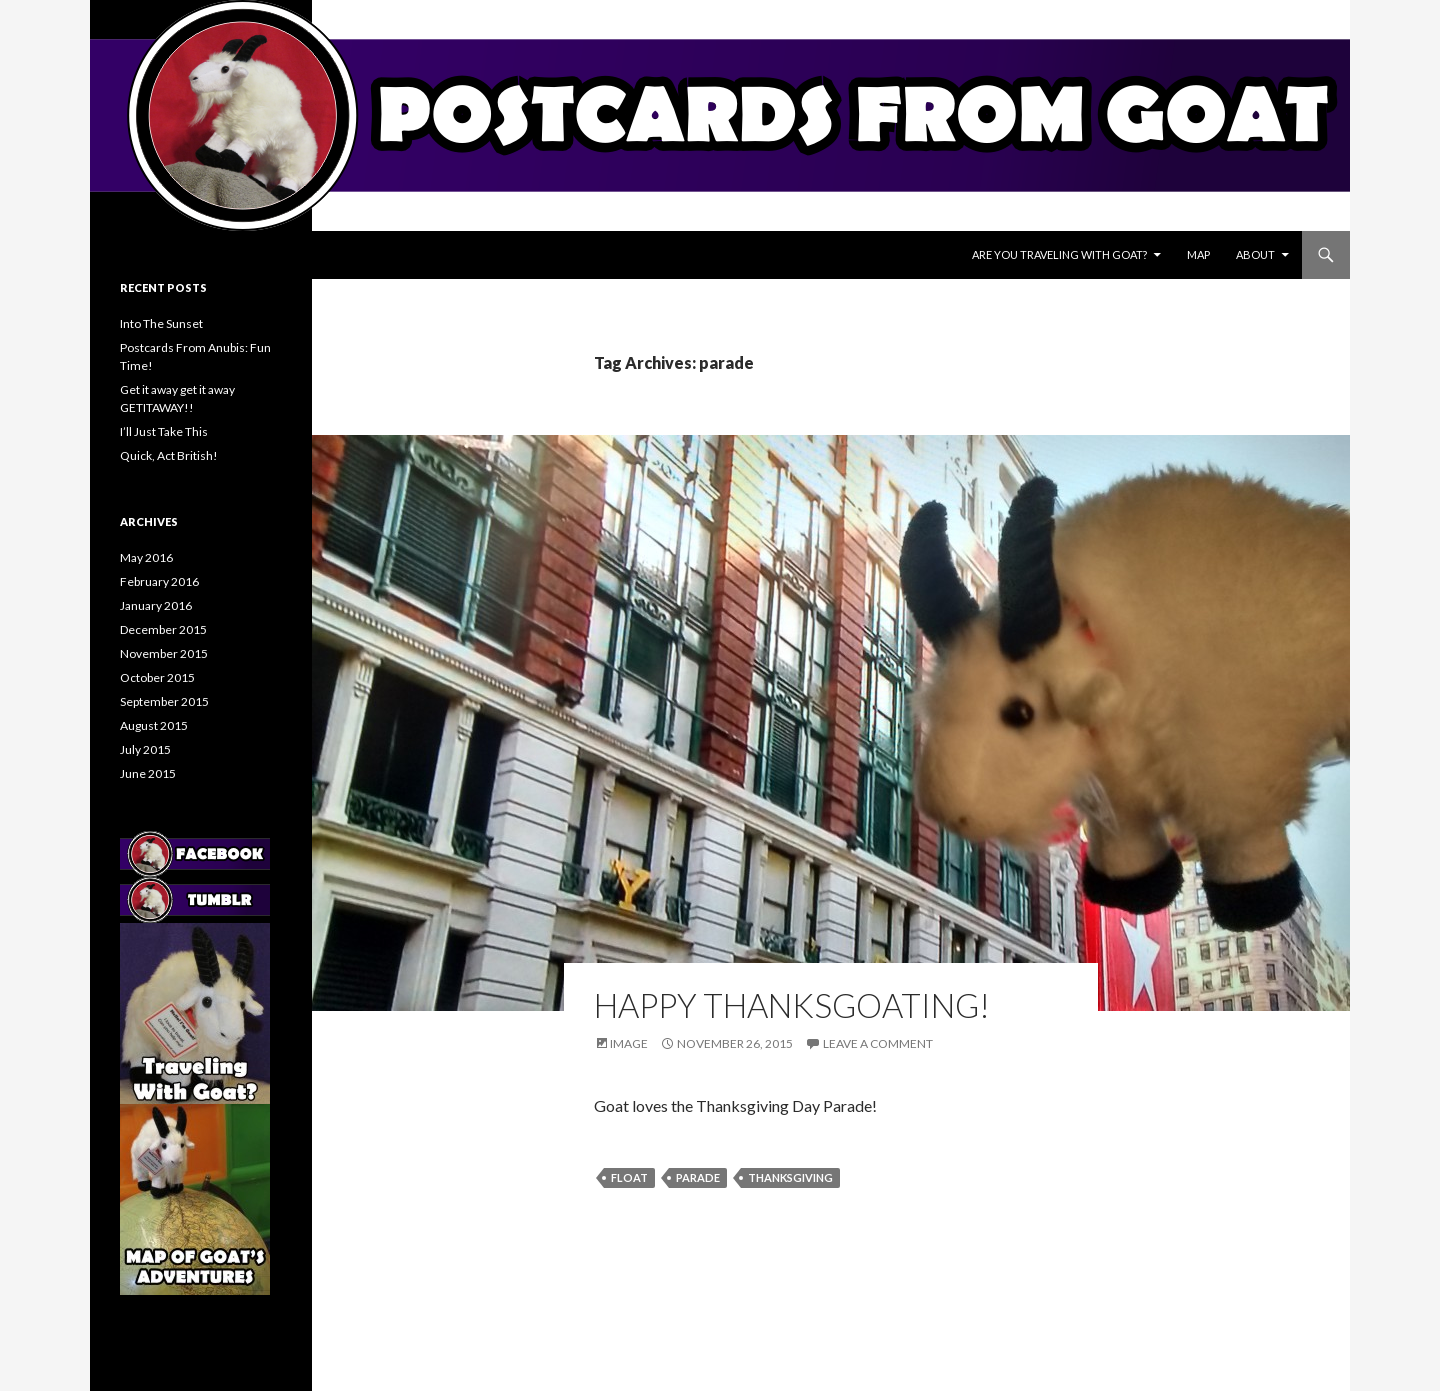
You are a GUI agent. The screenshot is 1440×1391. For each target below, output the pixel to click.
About (1255, 254)
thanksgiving (790, 1177)
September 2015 (164, 701)
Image (629, 1043)
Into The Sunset (161, 323)
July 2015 (145, 749)
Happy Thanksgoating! (792, 1005)
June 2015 (148, 773)
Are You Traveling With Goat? (1059, 254)
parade (698, 1177)
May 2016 (146, 557)
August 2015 (154, 725)
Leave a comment (878, 1043)
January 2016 (156, 605)
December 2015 (163, 629)
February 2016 (159, 581)
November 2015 (164, 653)
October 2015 (157, 677)
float (629, 1177)
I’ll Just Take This (164, 431)
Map (1198, 254)
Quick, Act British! (169, 455)
